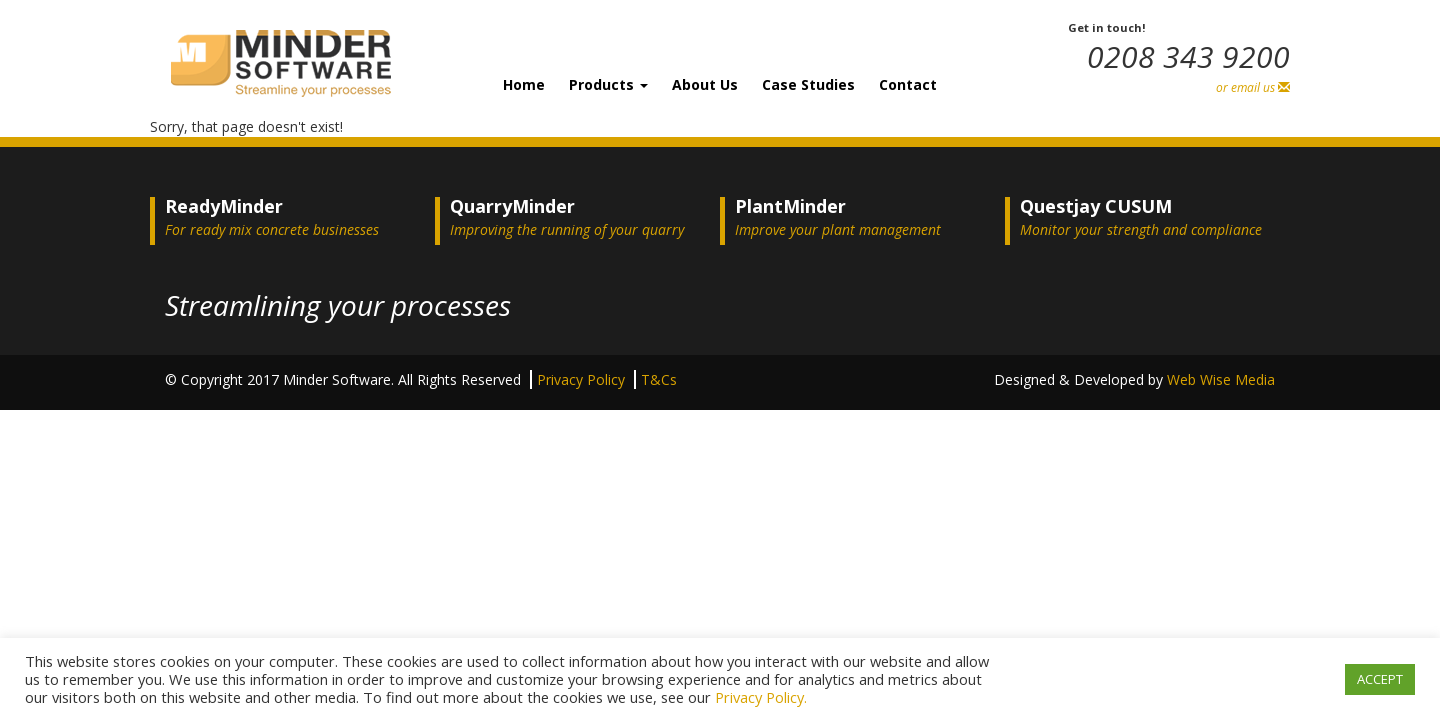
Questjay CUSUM (1096, 206)
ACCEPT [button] (1380, 679)
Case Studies (808, 84)
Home (524, 84)
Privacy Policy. (761, 697)
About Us (705, 84)
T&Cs (659, 379)
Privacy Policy (583, 379)
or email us (1253, 87)
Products (608, 84)
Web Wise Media (1221, 379)
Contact (908, 84)
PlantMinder (790, 206)
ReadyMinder (224, 206)
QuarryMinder (512, 206)
